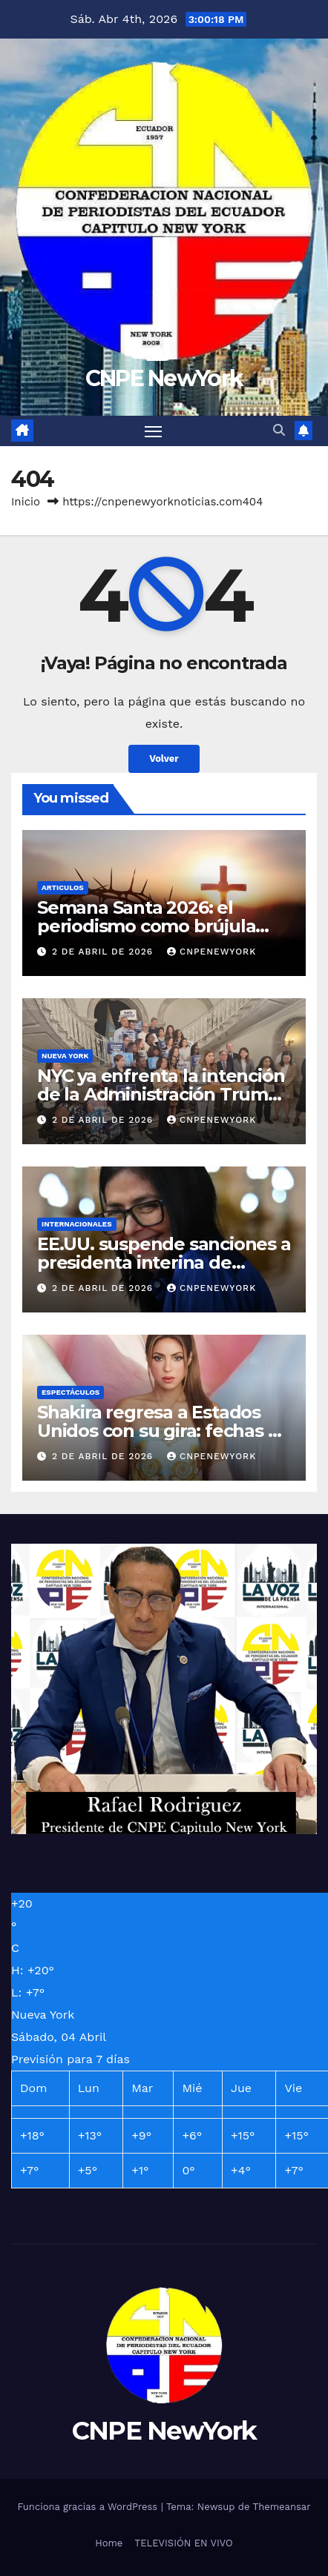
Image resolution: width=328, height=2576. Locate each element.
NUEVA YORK (65, 1056)
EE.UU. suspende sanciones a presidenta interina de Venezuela (164, 1262)
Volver (164, 758)
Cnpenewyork (211, 951)
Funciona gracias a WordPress (88, 2506)
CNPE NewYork (164, 378)
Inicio (25, 501)
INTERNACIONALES (77, 1224)
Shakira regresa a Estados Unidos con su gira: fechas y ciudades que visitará (157, 1430)
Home (108, 2543)
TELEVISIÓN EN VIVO (183, 2543)
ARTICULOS (63, 887)
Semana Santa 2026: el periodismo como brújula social (146, 926)
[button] (279, 430)
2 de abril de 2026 (104, 951)
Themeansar (282, 2506)
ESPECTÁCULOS (70, 1392)
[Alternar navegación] (153, 431)
